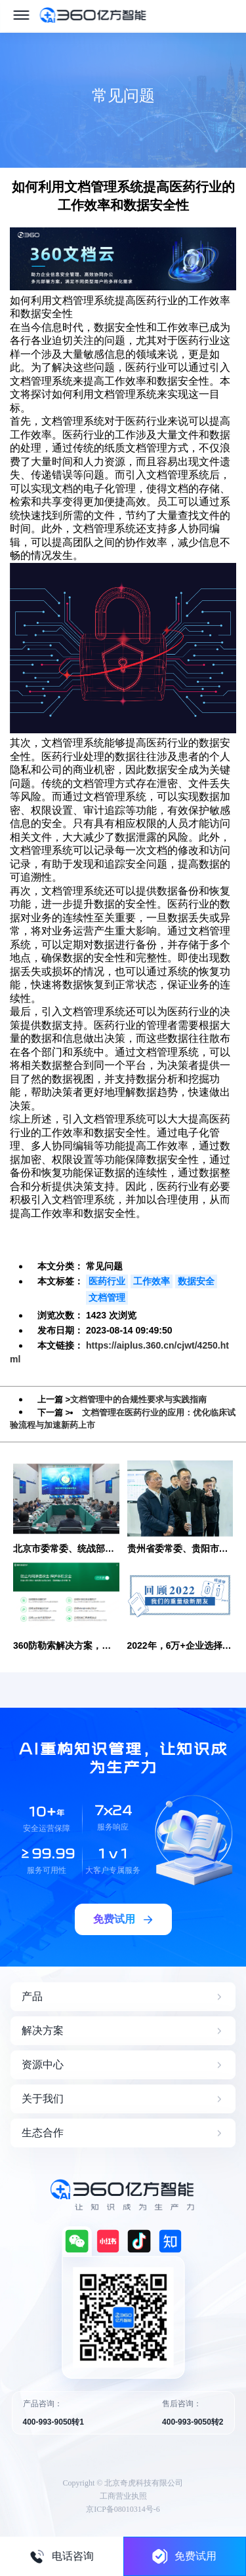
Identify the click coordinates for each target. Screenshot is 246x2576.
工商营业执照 (123, 2496)
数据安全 (196, 1281)
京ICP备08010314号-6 (123, 2509)
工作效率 (151, 1281)
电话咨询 (62, 2556)
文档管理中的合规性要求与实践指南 (138, 1399)
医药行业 (107, 1281)
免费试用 (184, 2556)
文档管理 (107, 1297)
